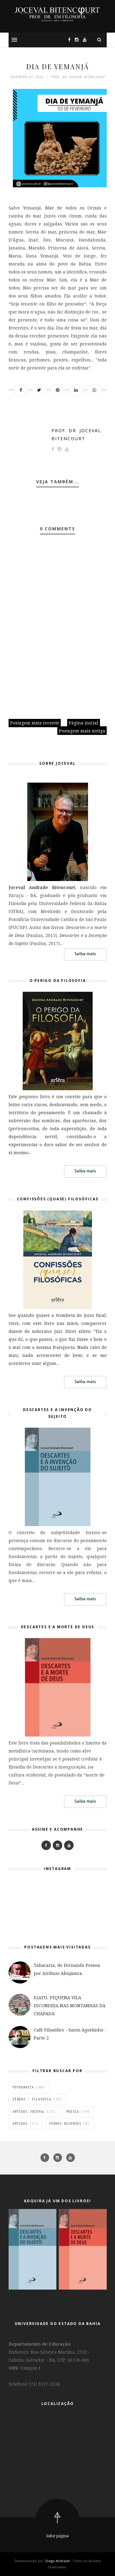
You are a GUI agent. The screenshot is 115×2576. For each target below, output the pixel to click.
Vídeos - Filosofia (32, 2099)
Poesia (72, 2111)
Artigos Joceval (29, 2111)
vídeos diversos (65, 2123)
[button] (14, 40)
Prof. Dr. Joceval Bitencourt (76, 434)
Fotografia (23, 2087)
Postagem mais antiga (82, 731)
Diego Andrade (58, 2560)
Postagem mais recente (34, 723)
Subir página (57, 2535)
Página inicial (83, 723)
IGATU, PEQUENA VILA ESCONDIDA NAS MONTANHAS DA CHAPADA (69, 2005)
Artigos (20, 2123)
